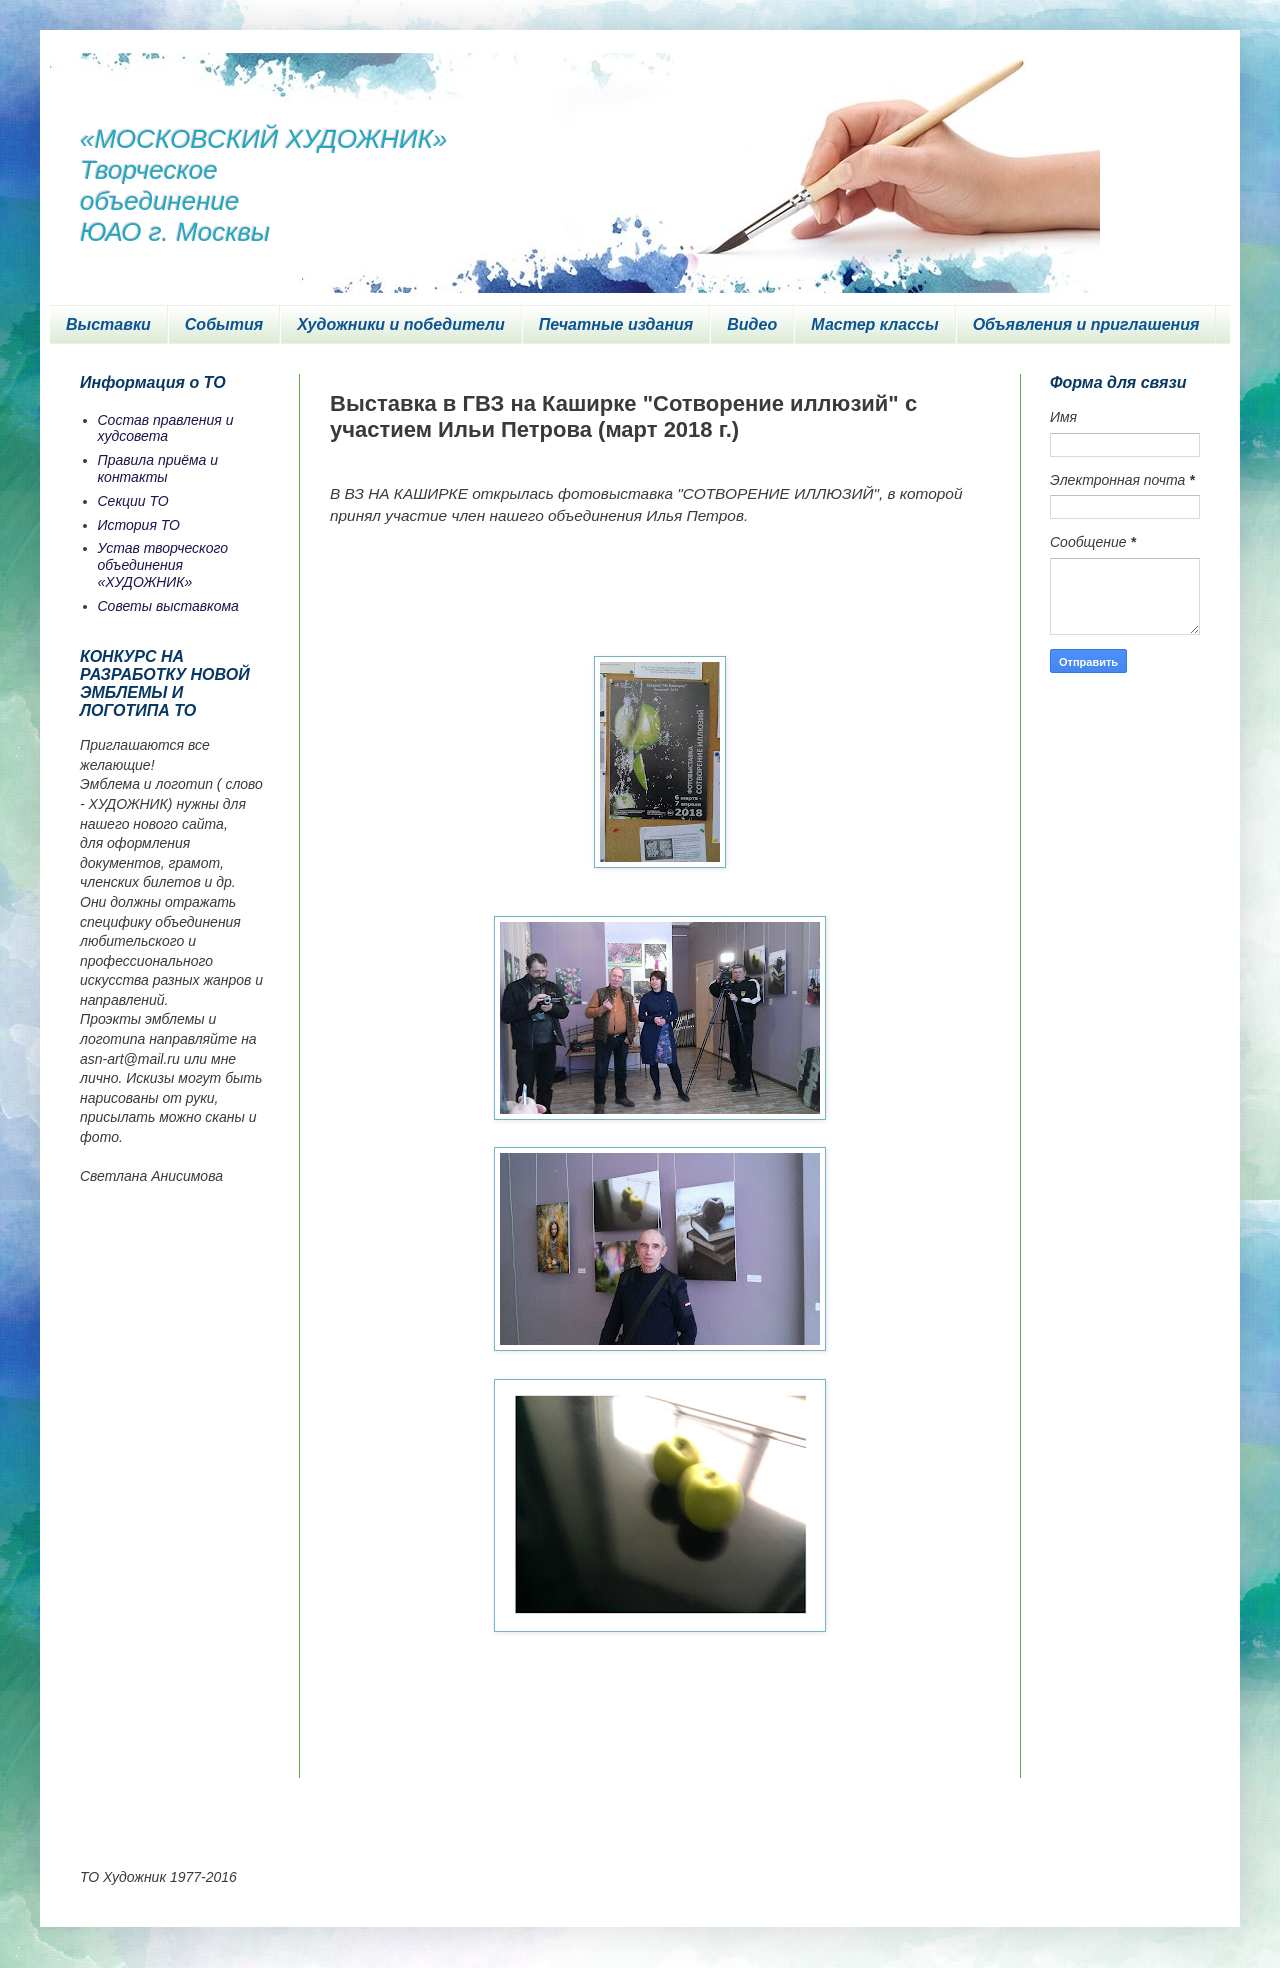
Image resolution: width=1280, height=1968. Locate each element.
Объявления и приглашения (1086, 324)
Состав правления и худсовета (166, 428)
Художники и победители (401, 324)
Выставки (108, 324)
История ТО (139, 525)
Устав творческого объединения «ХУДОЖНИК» (163, 565)
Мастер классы (874, 324)
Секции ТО (133, 501)
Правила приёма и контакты (158, 468)
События (224, 324)
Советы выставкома (168, 606)
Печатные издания (616, 324)
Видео (752, 324)
